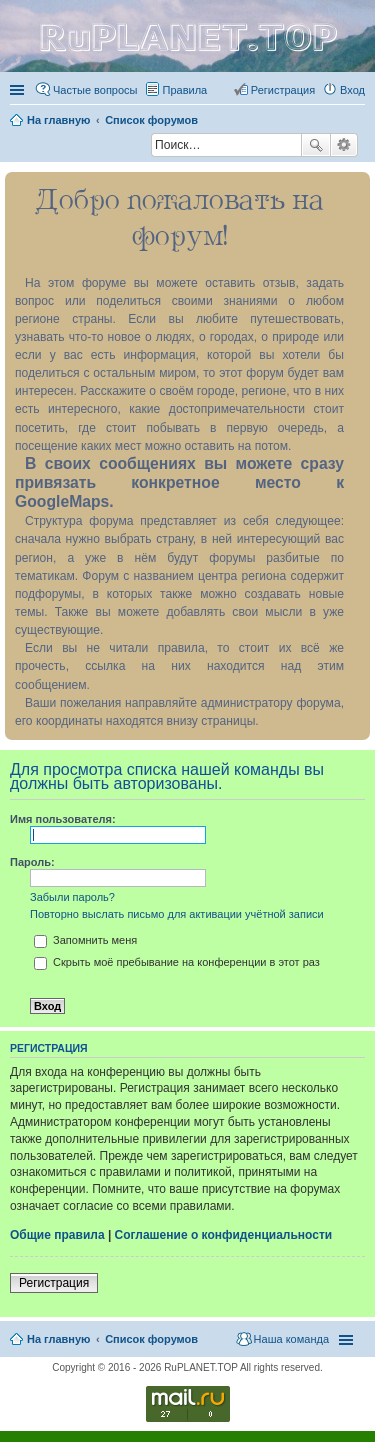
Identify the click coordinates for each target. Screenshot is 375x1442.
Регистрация (54, 1283)
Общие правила (57, 1235)
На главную (58, 1339)
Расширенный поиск (344, 145)
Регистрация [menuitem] (283, 90)
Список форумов (151, 1339)
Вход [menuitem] (352, 90)
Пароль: (32, 862)
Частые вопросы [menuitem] (95, 90)
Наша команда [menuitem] (291, 1339)
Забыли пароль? (72, 897)
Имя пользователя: (63, 819)
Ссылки (19, 90)
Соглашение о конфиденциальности (224, 1235)
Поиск (316, 145)
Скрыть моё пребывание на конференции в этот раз (177, 962)
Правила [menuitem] (185, 90)
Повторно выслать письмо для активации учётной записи (177, 914)
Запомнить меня (85, 940)
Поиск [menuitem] (145, 147)
